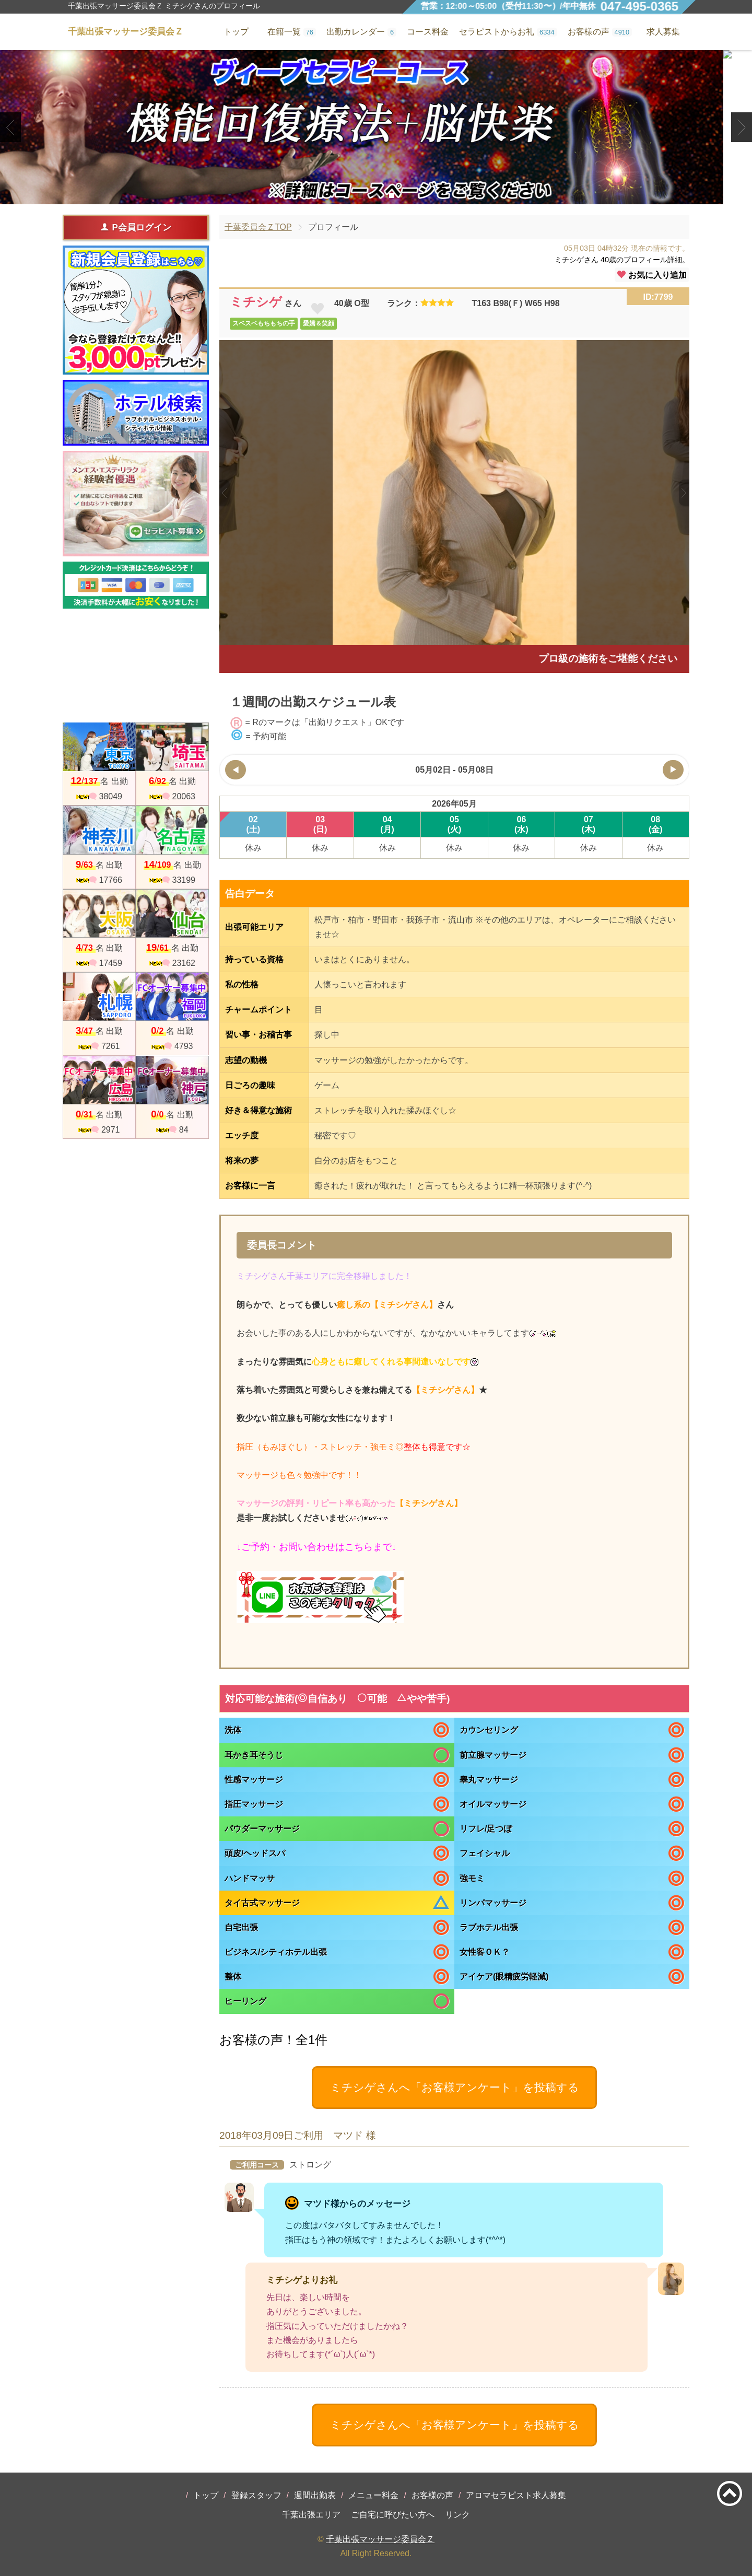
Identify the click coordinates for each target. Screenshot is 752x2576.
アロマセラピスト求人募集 (516, 2495)
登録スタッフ (256, 2495)
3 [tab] (391, 195)
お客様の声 (432, 2495)
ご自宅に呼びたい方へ (392, 2514)
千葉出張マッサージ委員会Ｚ (380, 2539)
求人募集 (663, 31)
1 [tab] (360, 195)
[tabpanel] (376, 127)
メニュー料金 (373, 2495)
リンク (457, 2514)
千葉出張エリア (311, 2514)
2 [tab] (376, 195)
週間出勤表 (315, 2495)
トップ (205, 2495)
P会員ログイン (135, 227)
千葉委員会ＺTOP (258, 227)
